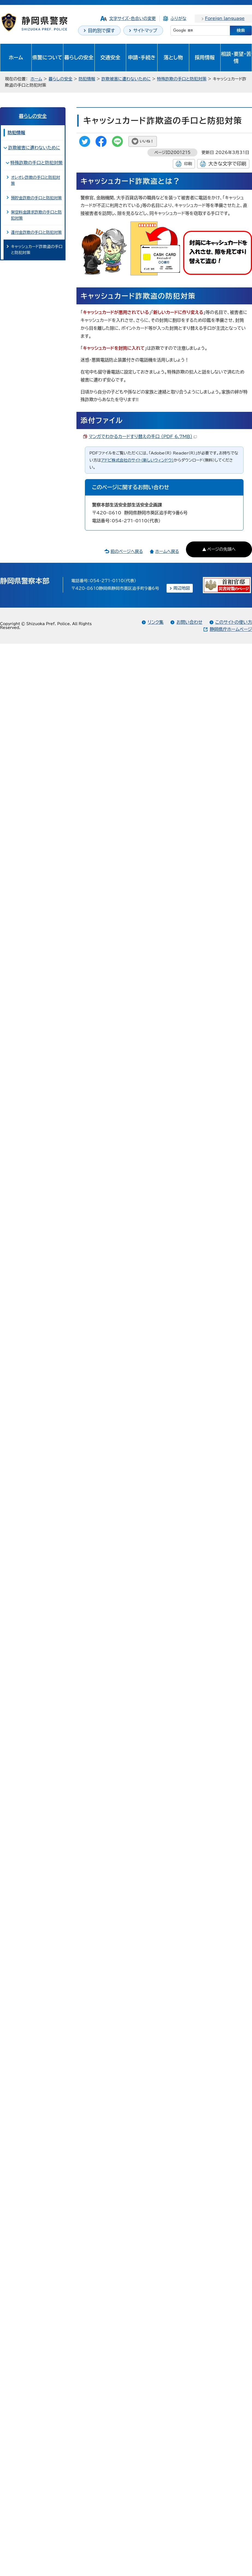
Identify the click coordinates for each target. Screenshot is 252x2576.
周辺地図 (181, 588)
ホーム (16, 57)
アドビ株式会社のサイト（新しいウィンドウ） (137, 460)
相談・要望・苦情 (236, 57)
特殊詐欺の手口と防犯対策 (181, 79)
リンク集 (156, 622)
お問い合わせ (189, 622)
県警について (47, 57)
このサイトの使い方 (233, 622)
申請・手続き (142, 57)
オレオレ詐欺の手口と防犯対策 (35, 180)
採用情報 (205, 57)
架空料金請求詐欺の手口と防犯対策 (36, 215)
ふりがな (178, 18)
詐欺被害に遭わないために (126, 79)
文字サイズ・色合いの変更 (132, 18)
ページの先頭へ (221, 549)
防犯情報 (87, 79)
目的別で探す (101, 30)
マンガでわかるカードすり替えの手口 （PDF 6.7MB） (143, 436)
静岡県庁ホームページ (231, 629)
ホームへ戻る (167, 551)
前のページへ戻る (127, 551)
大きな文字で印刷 (227, 163)
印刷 (188, 164)
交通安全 (110, 57)
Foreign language (225, 18)
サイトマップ (145, 30)
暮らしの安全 (78, 57)
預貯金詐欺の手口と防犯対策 (36, 198)
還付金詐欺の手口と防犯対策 (36, 232)
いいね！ (147, 141)
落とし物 (173, 57)
